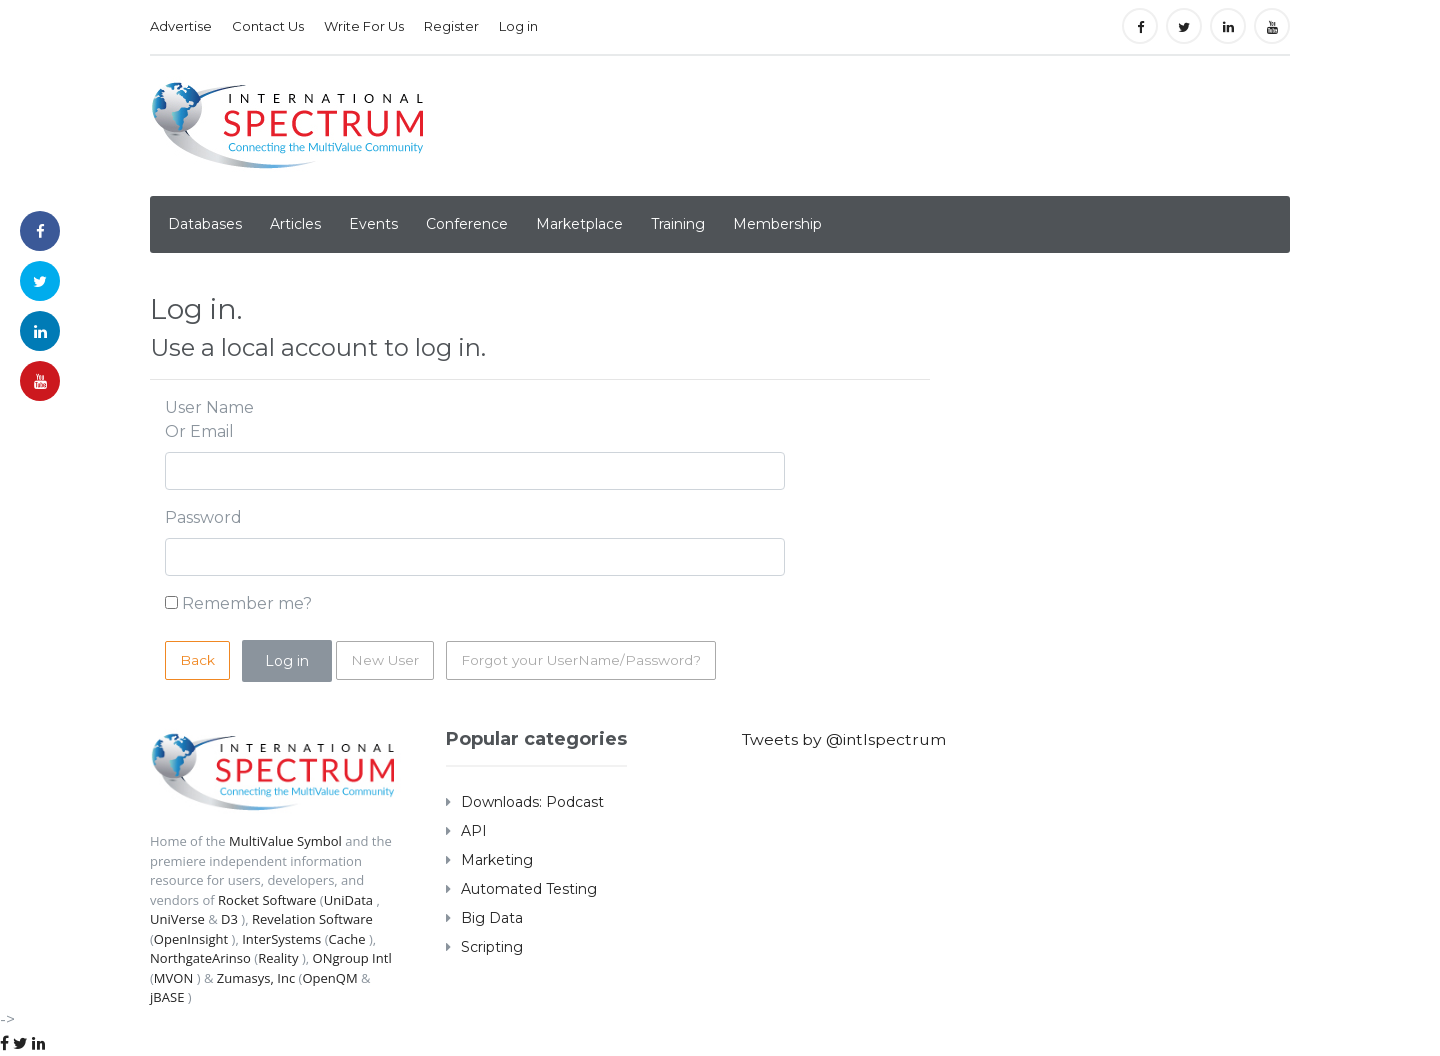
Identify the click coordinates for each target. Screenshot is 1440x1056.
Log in (518, 26)
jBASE (167, 997)
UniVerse (177, 919)
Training (678, 224)
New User (385, 660)
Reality (278, 958)
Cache (346, 939)
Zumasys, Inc (256, 978)
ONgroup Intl (351, 958)
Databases (205, 224)
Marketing (497, 860)
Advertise (181, 26)
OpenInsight (191, 939)
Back (197, 660)
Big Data (492, 918)
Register (451, 26)
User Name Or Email (209, 419)
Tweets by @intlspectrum (846, 739)
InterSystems (281, 939)
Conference (467, 224)
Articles (295, 224)
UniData (347, 900)
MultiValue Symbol (285, 841)
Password (203, 517)
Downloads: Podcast (532, 802)
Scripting (492, 947)
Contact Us (268, 26)
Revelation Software (312, 919)
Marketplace (579, 224)
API (474, 831)
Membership (777, 224)
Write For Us (364, 26)
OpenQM (329, 978)
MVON (173, 978)
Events (373, 224)
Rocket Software (267, 900)
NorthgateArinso (200, 958)
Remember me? (247, 603)
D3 (229, 919)
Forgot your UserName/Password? (584, 660)
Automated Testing (529, 889)
